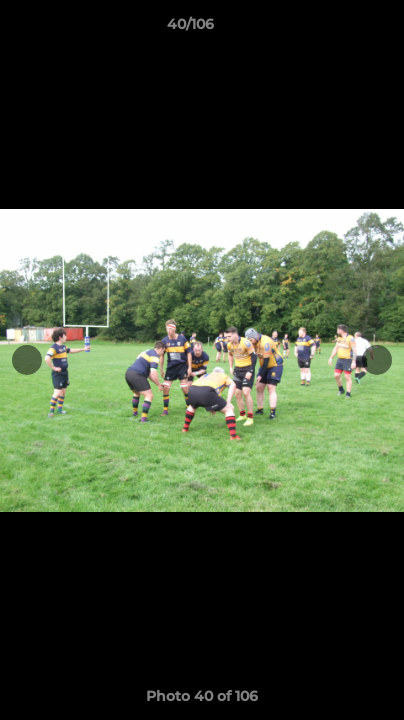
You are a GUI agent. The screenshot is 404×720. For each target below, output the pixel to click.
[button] (332, 29)
